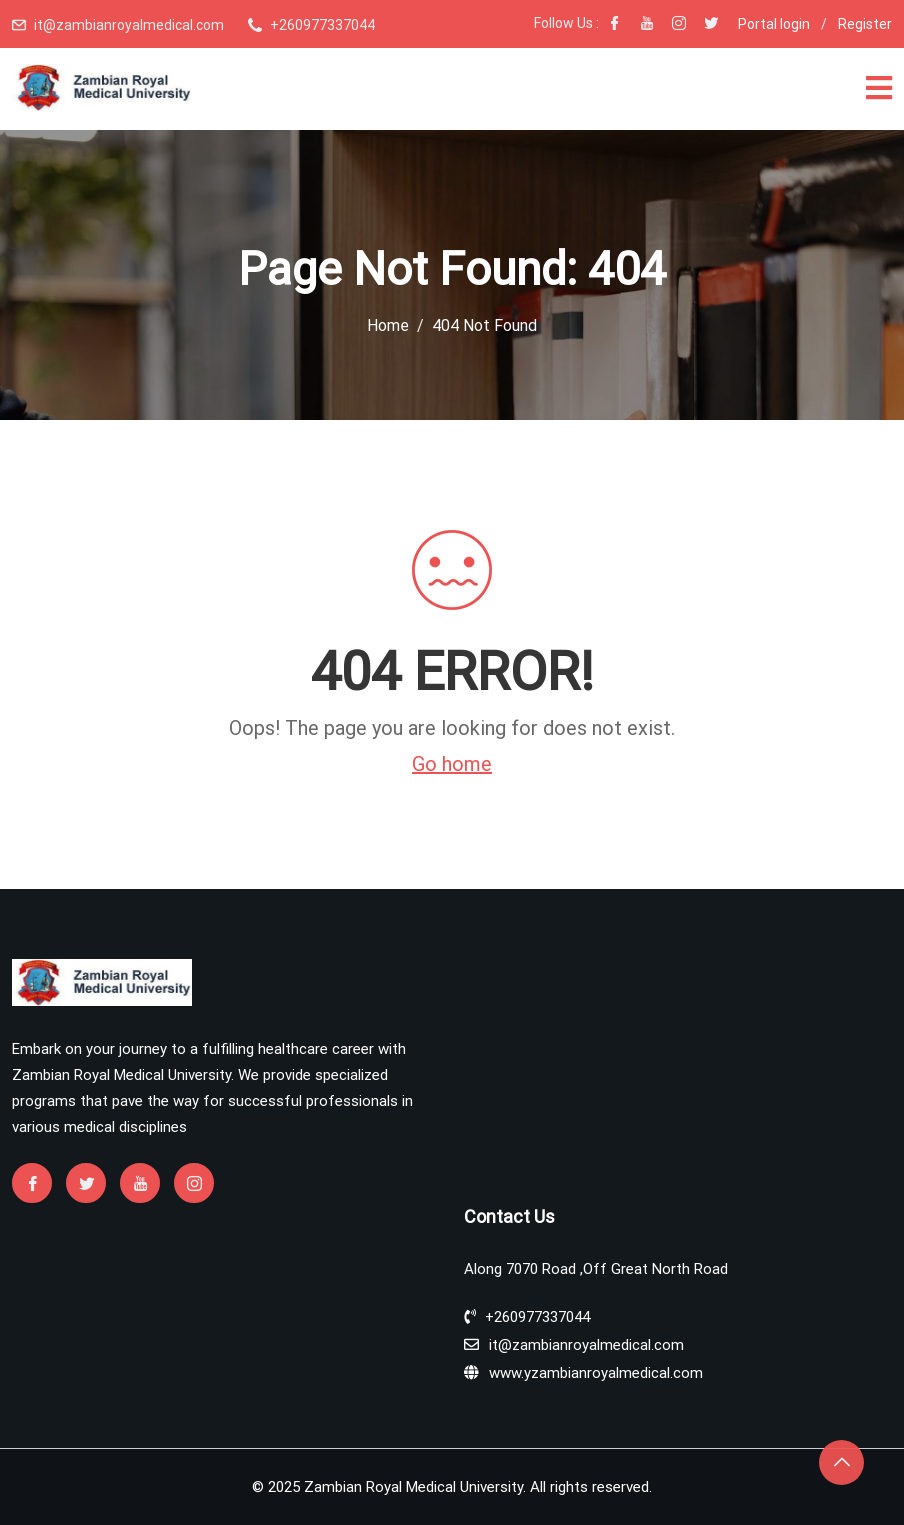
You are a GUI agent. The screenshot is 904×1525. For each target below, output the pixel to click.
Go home (452, 764)
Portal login (774, 24)
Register (865, 24)
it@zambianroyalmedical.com (129, 25)
